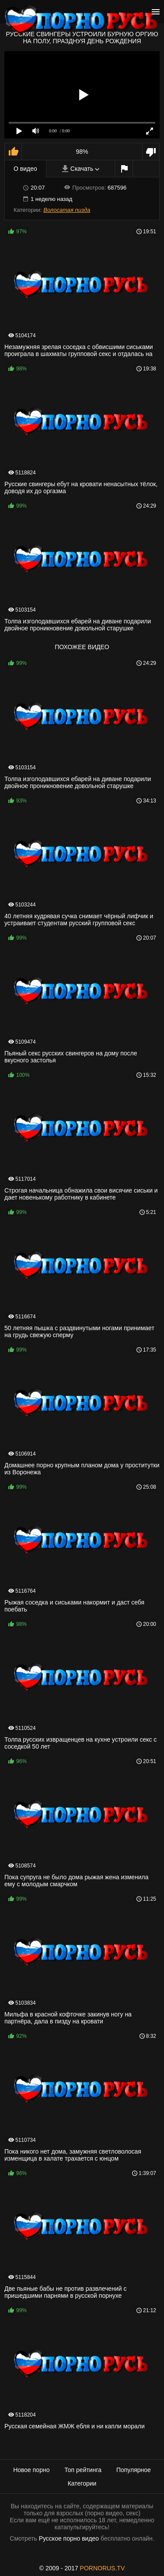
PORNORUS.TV (102, 2568)
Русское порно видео (69, 2538)
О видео (25, 168)
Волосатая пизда (66, 210)
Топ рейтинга (82, 2469)
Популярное (133, 2469)
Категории (82, 2483)
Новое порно (31, 2469)
